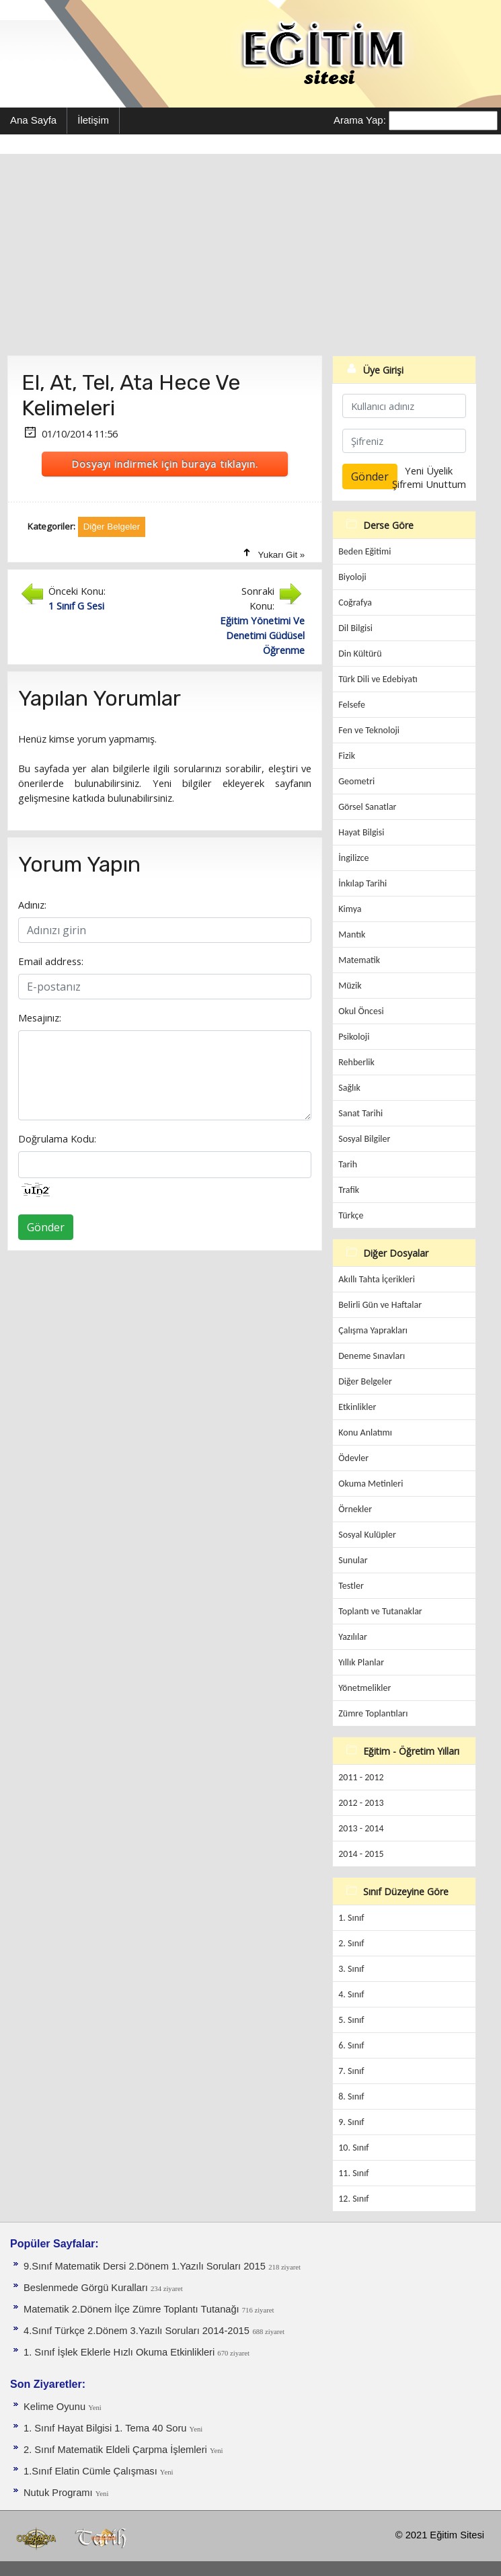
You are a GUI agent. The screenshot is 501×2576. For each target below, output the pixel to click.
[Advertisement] (250, 255)
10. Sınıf (353, 2147)
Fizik (346, 755)
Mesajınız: (39, 1017)
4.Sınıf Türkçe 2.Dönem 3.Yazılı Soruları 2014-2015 (136, 2330)
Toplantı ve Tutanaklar (380, 1611)
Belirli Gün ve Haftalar (380, 1305)
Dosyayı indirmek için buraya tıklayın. (164, 463)
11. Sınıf (353, 2173)
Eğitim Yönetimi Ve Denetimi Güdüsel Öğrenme (262, 635)
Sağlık (349, 1087)
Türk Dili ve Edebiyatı (377, 679)
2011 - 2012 (360, 1777)
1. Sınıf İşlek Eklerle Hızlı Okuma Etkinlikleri (120, 2352)
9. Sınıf (351, 2122)
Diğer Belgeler (365, 1381)
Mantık (351, 934)
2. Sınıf (351, 1943)
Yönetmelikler (364, 1688)
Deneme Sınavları (371, 1356)
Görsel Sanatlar (367, 807)
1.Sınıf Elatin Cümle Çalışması (92, 2471)
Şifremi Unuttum (429, 484)
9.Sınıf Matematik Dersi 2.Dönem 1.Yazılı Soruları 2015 (145, 2266)
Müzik (349, 985)
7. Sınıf (351, 2071)
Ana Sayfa (33, 120)
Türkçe (350, 1215)
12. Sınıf (353, 2198)
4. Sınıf (351, 1994)
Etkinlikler (357, 1407)
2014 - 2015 (360, 1854)
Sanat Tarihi (360, 1113)
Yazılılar (352, 1637)
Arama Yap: (360, 120)
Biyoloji (352, 577)
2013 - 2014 (360, 1828)
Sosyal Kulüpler (367, 1534)
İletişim (93, 120)
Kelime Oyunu (56, 2406)
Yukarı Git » (281, 555)
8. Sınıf (351, 2096)
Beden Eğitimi (364, 551)
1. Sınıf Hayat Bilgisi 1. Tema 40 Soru (107, 2428)
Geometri (356, 781)
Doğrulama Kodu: (57, 1138)
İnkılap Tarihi (362, 883)
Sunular (352, 1560)
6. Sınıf (351, 2045)
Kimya (349, 909)
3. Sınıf (351, 1969)
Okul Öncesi (360, 1011)
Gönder (46, 1227)
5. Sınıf (351, 2020)
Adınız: (32, 904)
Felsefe (351, 704)
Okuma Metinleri (370, 1483)
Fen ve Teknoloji (368, 730)
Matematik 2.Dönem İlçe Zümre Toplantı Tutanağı (133, 2309)
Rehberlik (356, 1062)
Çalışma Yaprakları (373, 1330)
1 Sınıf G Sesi (76, 605)
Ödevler (353, 1458)
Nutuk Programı (59, 2492)
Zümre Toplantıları (373, 1713)
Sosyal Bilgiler (364, 1139)
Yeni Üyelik (429, 470)
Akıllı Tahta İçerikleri (376, 1279)
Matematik (359, 960)
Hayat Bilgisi (361, 832)
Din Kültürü (359, 653)
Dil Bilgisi (355, 628)
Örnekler (355, 1509)
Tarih (347, 1164)
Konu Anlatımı (365, 1432)
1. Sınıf (351, 1917)
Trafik (348, 1190)
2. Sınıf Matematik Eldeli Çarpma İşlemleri (117, 2449)
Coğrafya (355, 602)
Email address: (50, 961)
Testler (351, 1585)
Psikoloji (353, 1036)
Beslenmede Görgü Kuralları (87, 2287)
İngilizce (353, 858)
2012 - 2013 (360, 1803)
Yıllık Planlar (361, 1662)
